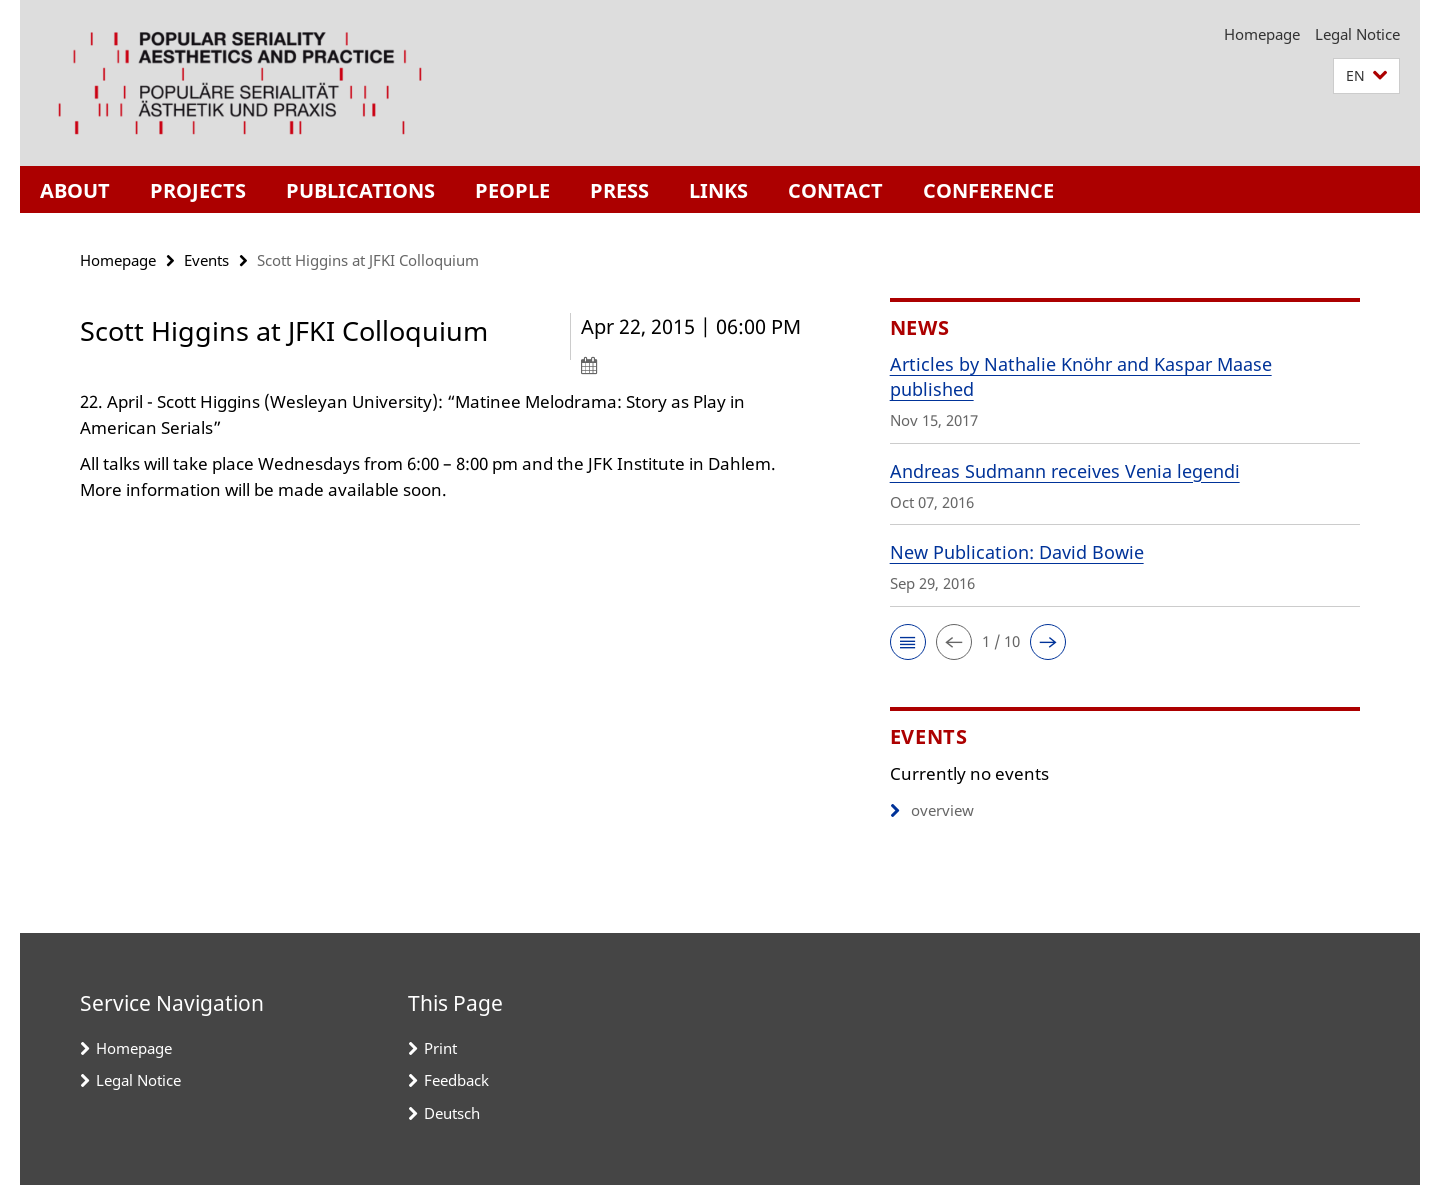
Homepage (1262, 34)
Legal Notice (1357, 34)
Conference (988, 190)
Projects (198, 190)
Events (206, 260)
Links (718, 190)
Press (619, 190)
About (75, 190)
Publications (360, 190)
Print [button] (440, 1048)
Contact (835, 190)
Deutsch (452, 1113)
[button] (1366, 76)
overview (932, 810)
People (512, 190)
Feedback (456, 1080)
